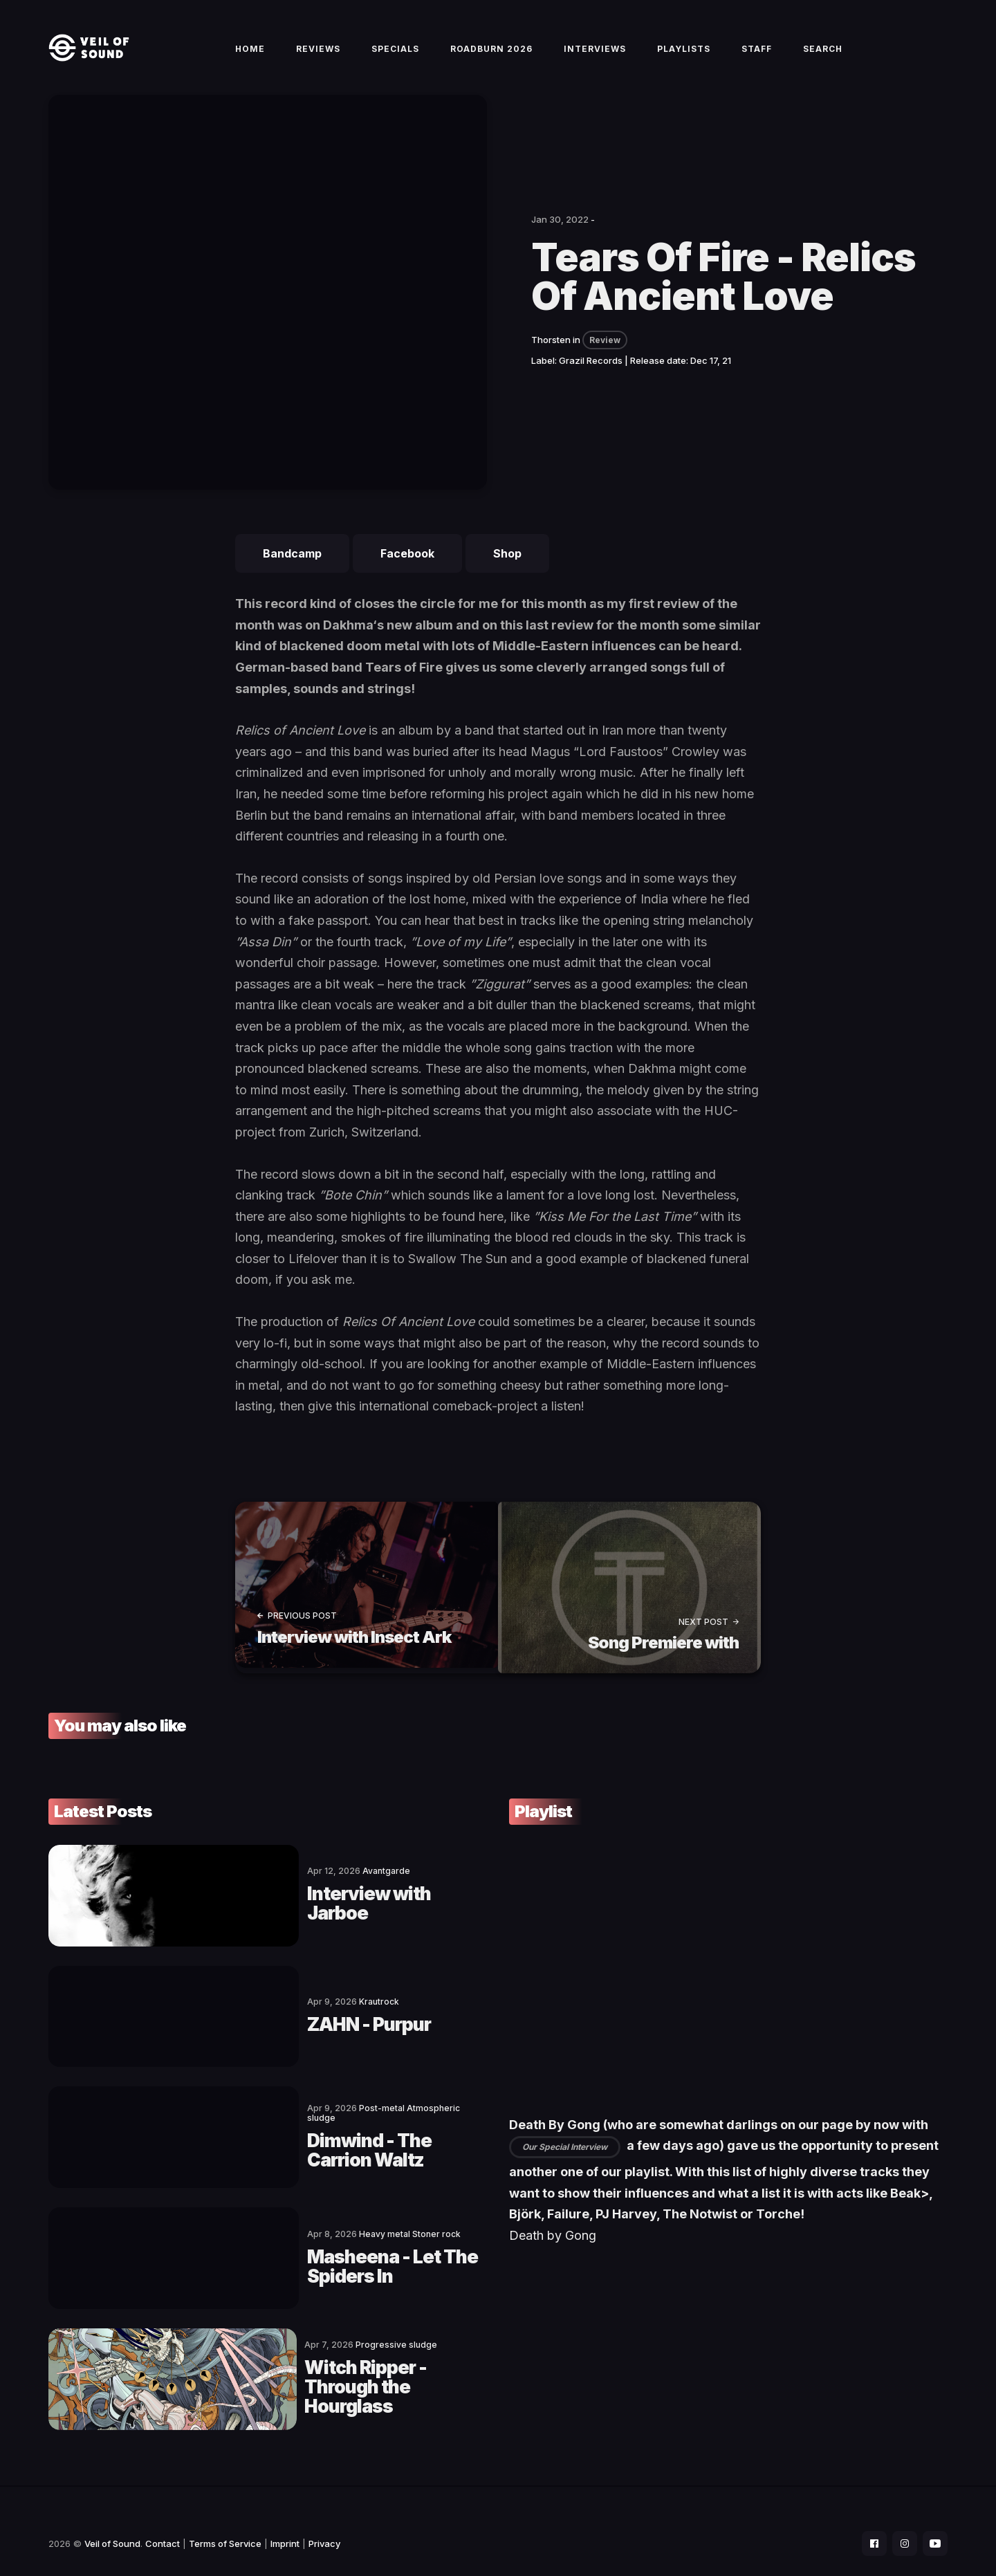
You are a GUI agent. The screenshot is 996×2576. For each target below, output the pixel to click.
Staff (756, 56)
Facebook (407, 569)
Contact (162, 2517)
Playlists (683, 56)
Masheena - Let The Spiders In (319, 2250)
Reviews (318, 56)
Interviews (595, 56)
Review (604, 356)
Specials (395, 56)
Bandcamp (292, 569)
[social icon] (867, 2518)
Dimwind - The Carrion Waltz (313, 2137)
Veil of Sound (112, 2517)
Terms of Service (225, 2517)
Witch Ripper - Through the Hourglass (306, 2363)
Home (250, 56)
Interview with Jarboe (282, 1910)
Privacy (324, 2517)
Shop (507, 569)
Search (822, 56)
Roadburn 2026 (491, 56)
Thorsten (551, 355)
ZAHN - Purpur (249, 2023)
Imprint (284, 2517)
